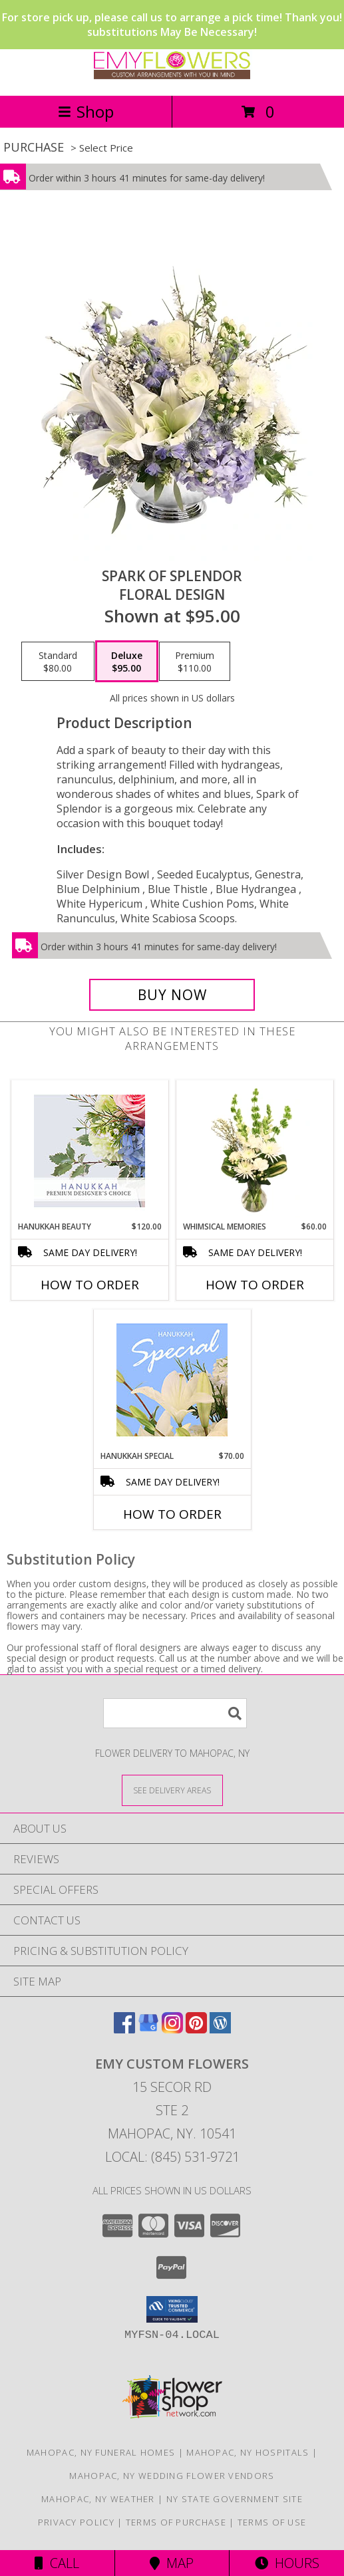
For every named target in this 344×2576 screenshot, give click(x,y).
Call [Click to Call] (57, 2563)
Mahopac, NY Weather (98, 2499)
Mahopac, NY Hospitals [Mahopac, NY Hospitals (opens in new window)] (247, 2452)
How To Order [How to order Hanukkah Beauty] (90, 1284)
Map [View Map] (172, 2563)
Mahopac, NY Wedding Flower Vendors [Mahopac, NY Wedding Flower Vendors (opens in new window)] (171, 2476)
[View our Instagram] (172, 2029)
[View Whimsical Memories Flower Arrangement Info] (254, 1150)
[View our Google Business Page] (148, 2029)
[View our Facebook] (124, 2029)
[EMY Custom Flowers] (172, 76)
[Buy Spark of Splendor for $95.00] (172, 995)
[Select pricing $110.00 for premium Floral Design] (195, 661)
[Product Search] (175, 1713)
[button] (172, 2309)
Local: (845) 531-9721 (172, 2157)
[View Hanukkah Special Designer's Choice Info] (172, 1380)
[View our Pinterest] (196, 2029)
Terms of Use (272, 2522)
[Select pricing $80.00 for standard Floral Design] (58, 661)
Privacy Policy (76, 2522)
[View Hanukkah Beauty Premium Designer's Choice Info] (89, 1150)
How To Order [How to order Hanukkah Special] (172, 1514)
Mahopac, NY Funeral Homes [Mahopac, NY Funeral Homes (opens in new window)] (101, 2452)
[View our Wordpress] (220, 2029)
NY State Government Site (234, 2499)
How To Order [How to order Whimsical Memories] (255, 1284)
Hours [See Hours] (287, 2563)
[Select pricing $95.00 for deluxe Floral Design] (126, 661)
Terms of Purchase (176, 2522)
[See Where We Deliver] (172, 1789)
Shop (86, 111)
